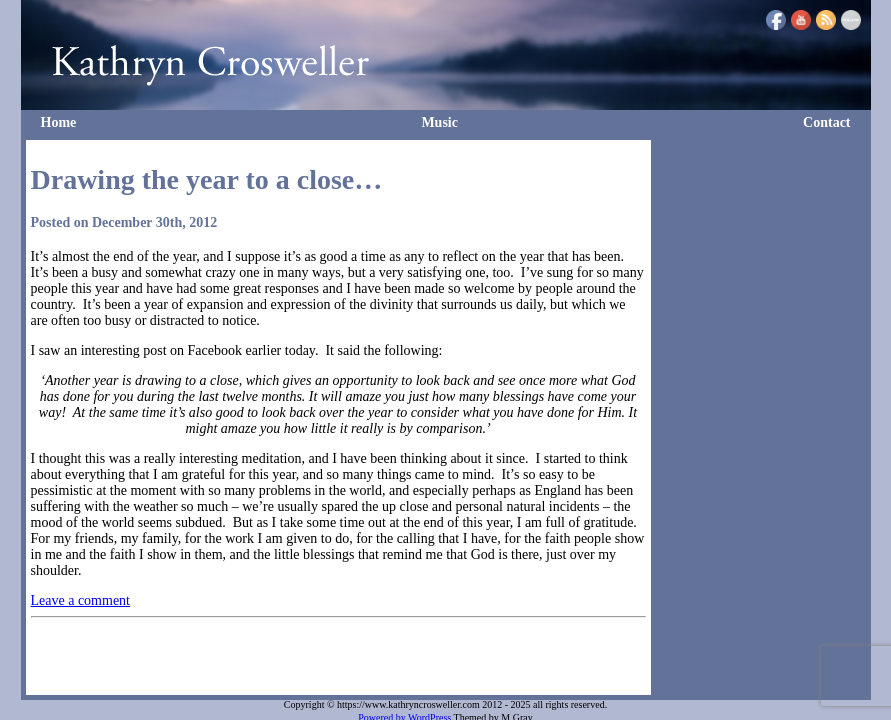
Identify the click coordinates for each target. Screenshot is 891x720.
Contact (826, 122)
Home (59, 122)
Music (439, 122)
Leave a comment (81, 600)
